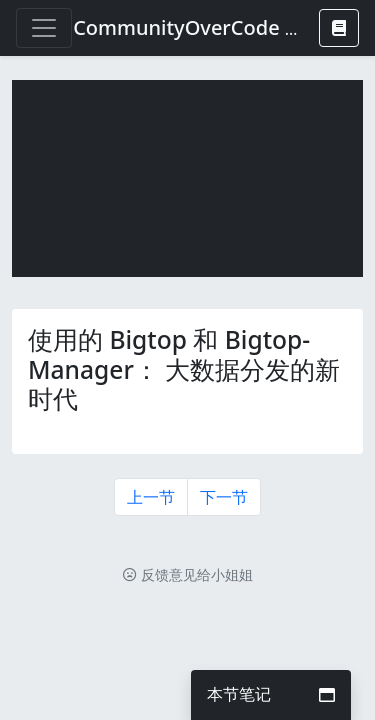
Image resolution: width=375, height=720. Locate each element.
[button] (339, 28)
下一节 (224, 497)
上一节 (151, 497)
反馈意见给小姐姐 (188, 574)
